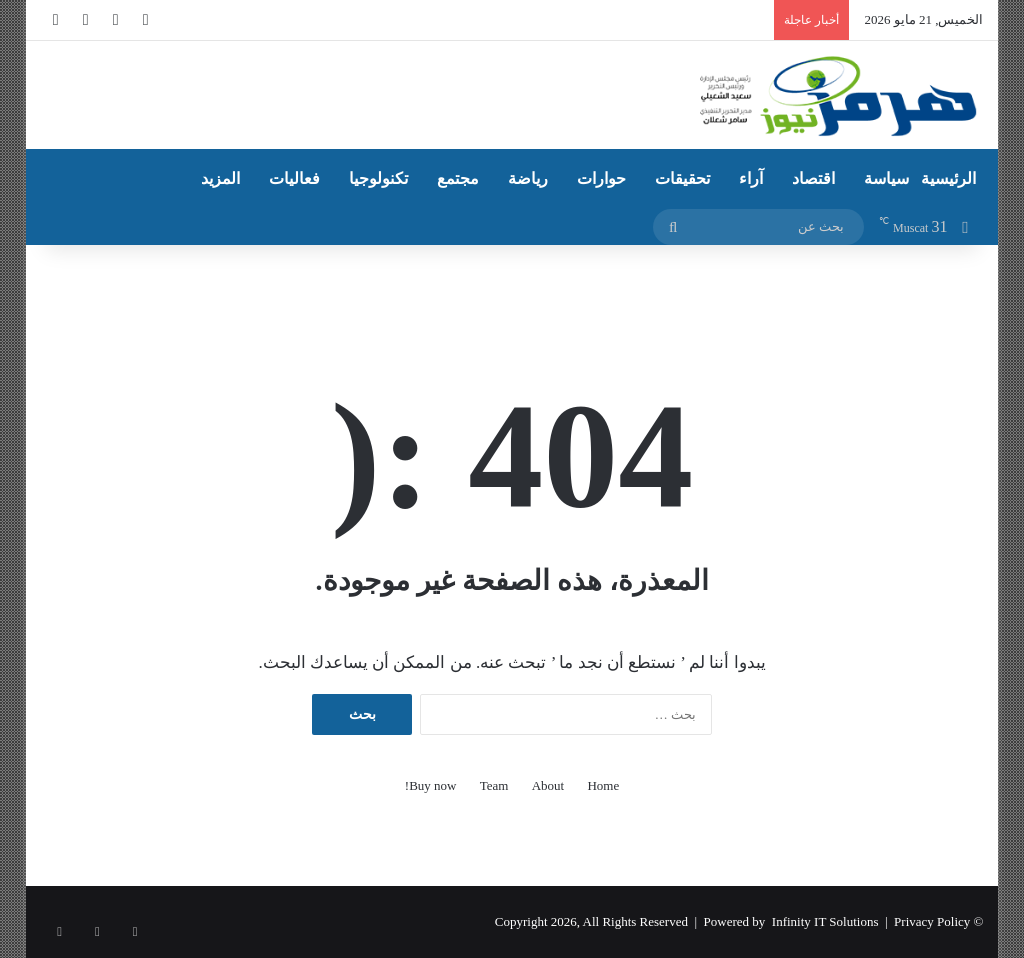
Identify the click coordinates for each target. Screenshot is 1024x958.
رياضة (528, 178)
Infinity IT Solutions (825, 921)
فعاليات (294, 178)
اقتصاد (813, 178)
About (548, 785)
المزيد (220, 178)
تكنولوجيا (378, 178)
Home (603, 785)
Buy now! (431, 785)
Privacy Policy (932, 921)
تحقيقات (682, 178)
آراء (751, 178)
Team (494, 785)
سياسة (886, 178)
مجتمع (458, 178)
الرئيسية (948, 178)
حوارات (601, 178)
